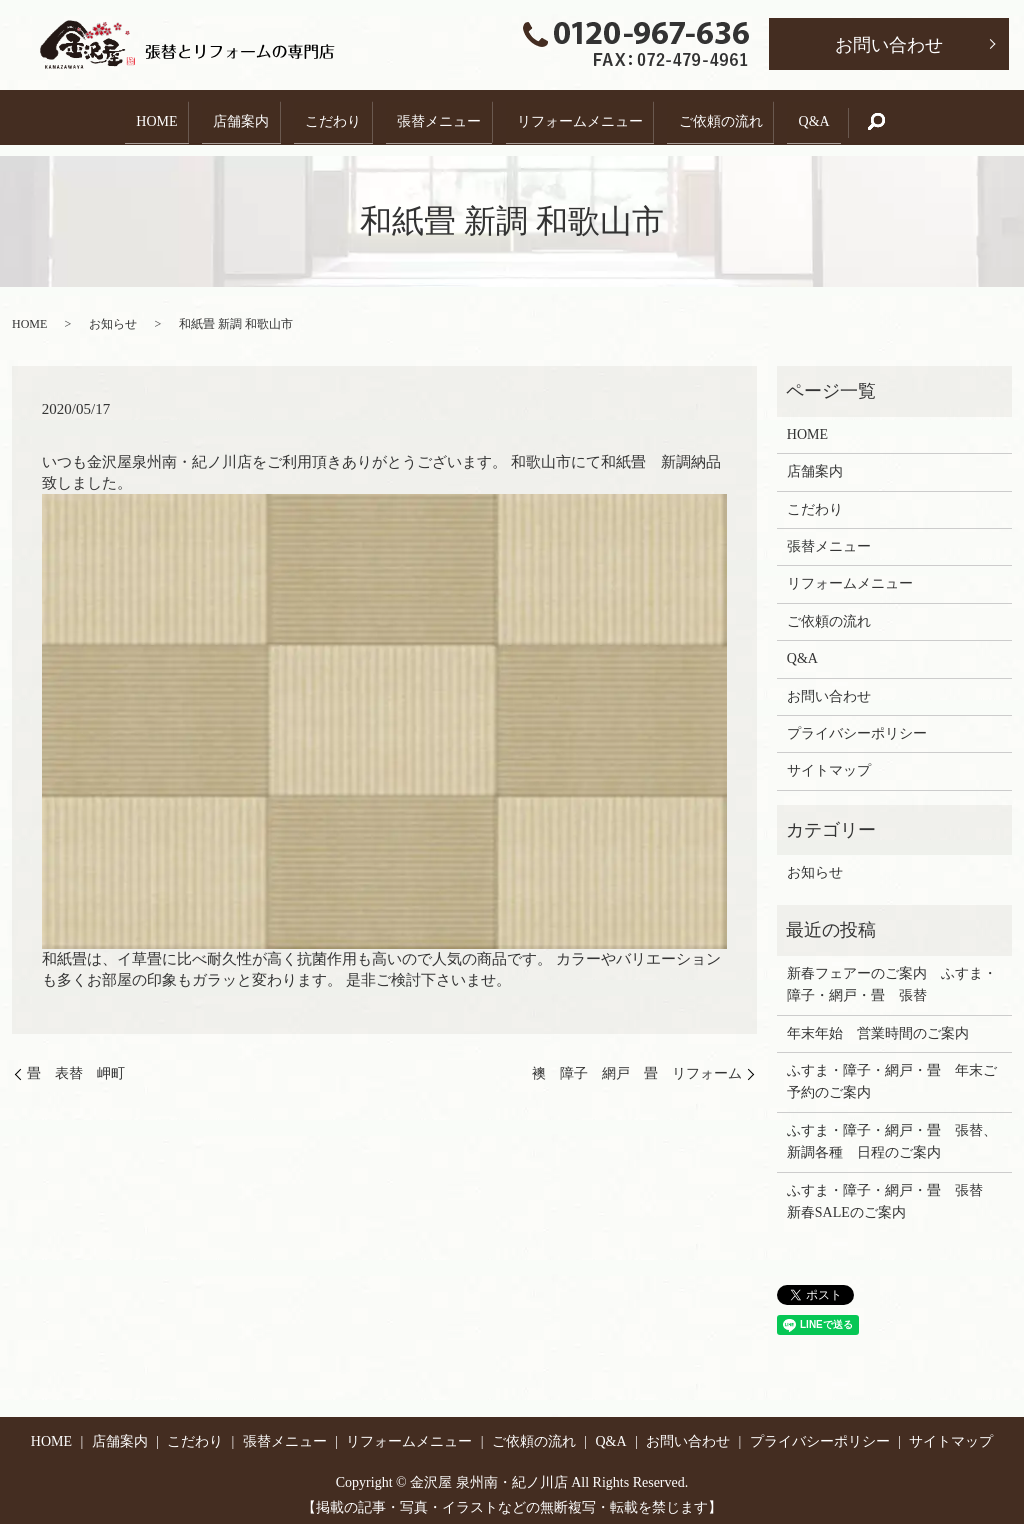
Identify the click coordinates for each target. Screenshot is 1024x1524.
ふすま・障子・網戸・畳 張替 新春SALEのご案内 (892, 1190)
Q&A (840, 116)
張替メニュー (439, 116)
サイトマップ (829, 760)
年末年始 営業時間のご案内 (878, 1022)
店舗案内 (223, 116)
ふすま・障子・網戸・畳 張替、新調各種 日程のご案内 (892, 1131)
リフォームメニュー (589, 116)
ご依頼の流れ (739, 116)
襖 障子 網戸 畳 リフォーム (637, 1063)
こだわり (324, 116)
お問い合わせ (889, 45)
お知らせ (113, 314)
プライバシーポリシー (857, 723)
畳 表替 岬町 (76, 1063)
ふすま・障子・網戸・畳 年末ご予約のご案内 (892, 1071)
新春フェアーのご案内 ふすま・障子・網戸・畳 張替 (892, 974)
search (919, 117)
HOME (129, 116)
